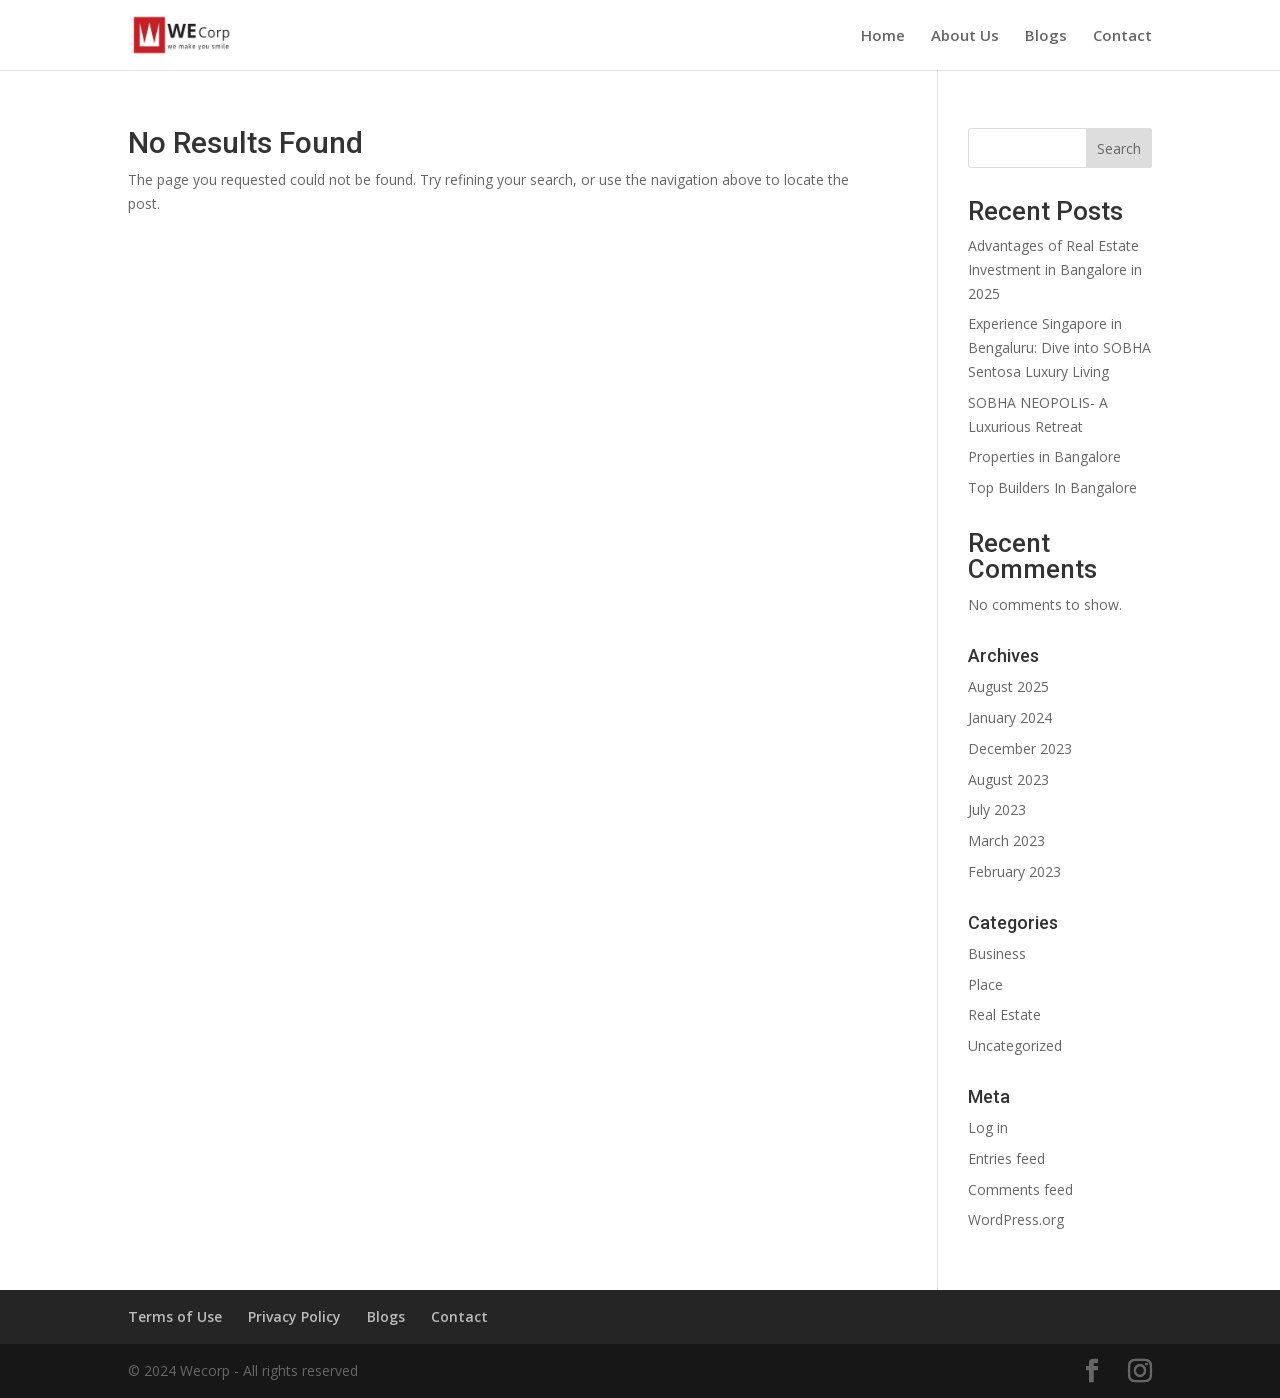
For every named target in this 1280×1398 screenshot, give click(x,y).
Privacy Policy (294, 1316)
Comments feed (1020, 1189)
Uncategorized (1015, 1045)
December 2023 (1020, 748)
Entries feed (1006, 1158)
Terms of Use (175, 1316)
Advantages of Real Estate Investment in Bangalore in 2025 (1055, 269)
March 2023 (1006, 840)
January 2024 (1010, 717)
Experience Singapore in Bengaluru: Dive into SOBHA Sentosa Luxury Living (1059, 347)
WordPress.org (1016, 1219)
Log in (988, 1127)
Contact (1122, 36)
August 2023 (1008, 779)
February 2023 (1014, 871)
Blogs (1046, 36)
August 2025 (1008, 686)
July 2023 (997, 809)
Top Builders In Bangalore (1052, 487)
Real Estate (1004, 1014)
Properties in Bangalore (1044, 456)
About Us (965, 36)
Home (883, 36)
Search (1119, 148)
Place (985, 984)
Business (997, 953)
